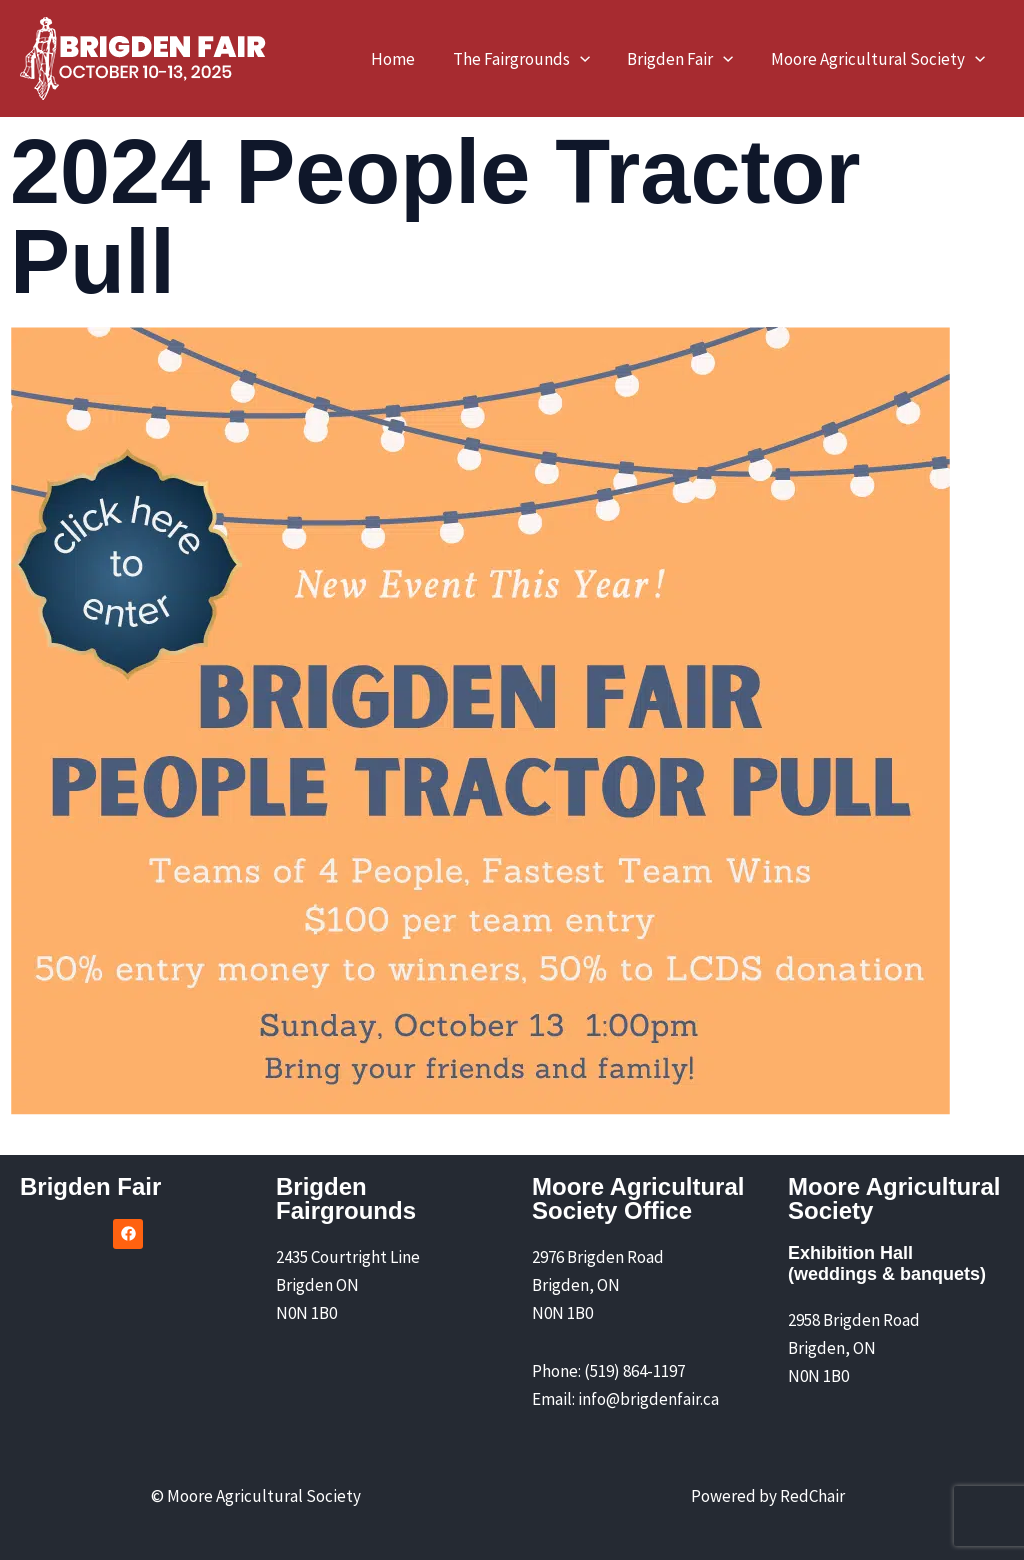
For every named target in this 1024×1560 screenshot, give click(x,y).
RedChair (812, 1496)
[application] (588, 59)
